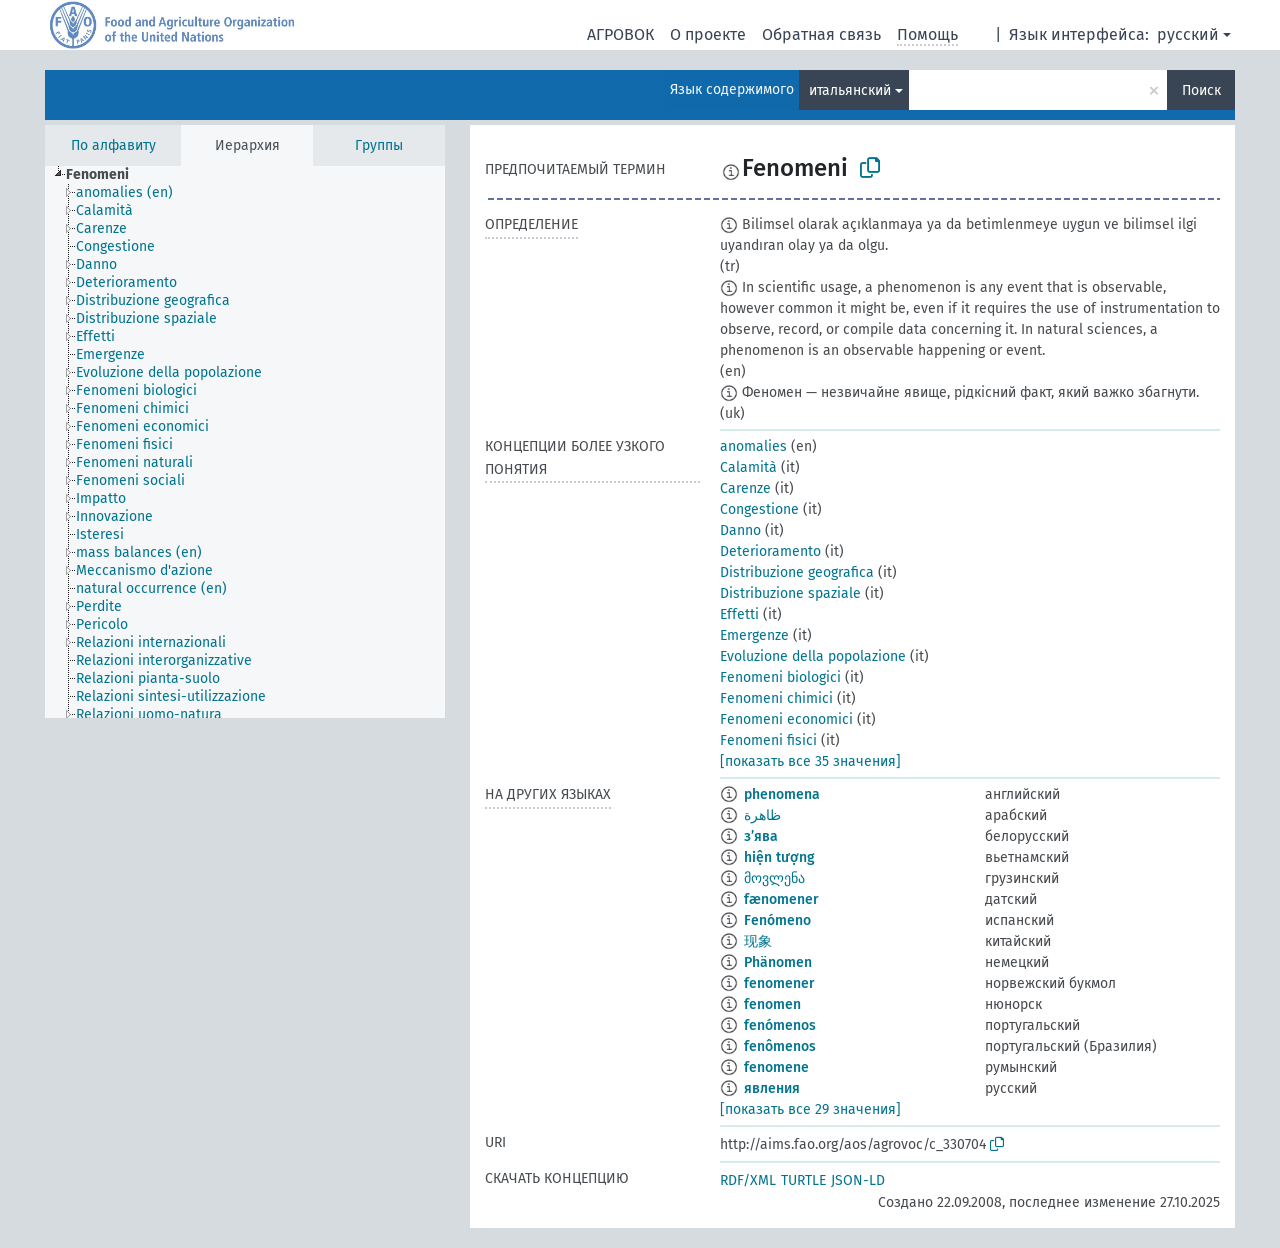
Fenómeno (777, 920)
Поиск (1201, 90)
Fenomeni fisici (768, 740)
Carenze (745, 488)
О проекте (708, 34)
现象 (758, 941)
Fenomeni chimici (776, 698)
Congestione (759, 509)
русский (1188, 34)
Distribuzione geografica (797, 572)
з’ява (761, 836)
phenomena (782, 794)
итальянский (850, 90)
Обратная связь (821, 34)
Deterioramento (770, 551)
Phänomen (778, 962)
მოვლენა (774, 878)
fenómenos (780, 1025)
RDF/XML (748, 1180)
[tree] (245, 442)
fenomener (779, 983)
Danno (740, 530)
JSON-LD (858, 1180)
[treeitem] (106, 175)
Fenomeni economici (786, 719)
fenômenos (780, 1046)
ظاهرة (762, 815)
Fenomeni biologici (780, 677)
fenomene (776, 1067)
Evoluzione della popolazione (813, 656)
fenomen (772, 1004)
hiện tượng (779, 857)
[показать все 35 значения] (810, 761)
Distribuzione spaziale (790, 593)
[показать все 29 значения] (810, 1109)
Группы (379, 145)
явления (772, 1088)
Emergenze (754, 635)
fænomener (781, 899)
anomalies (753, 446)
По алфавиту (113, 145)
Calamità (748, 467)
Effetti (739, 614)
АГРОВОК (620, 34)
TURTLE (803, 1180)
